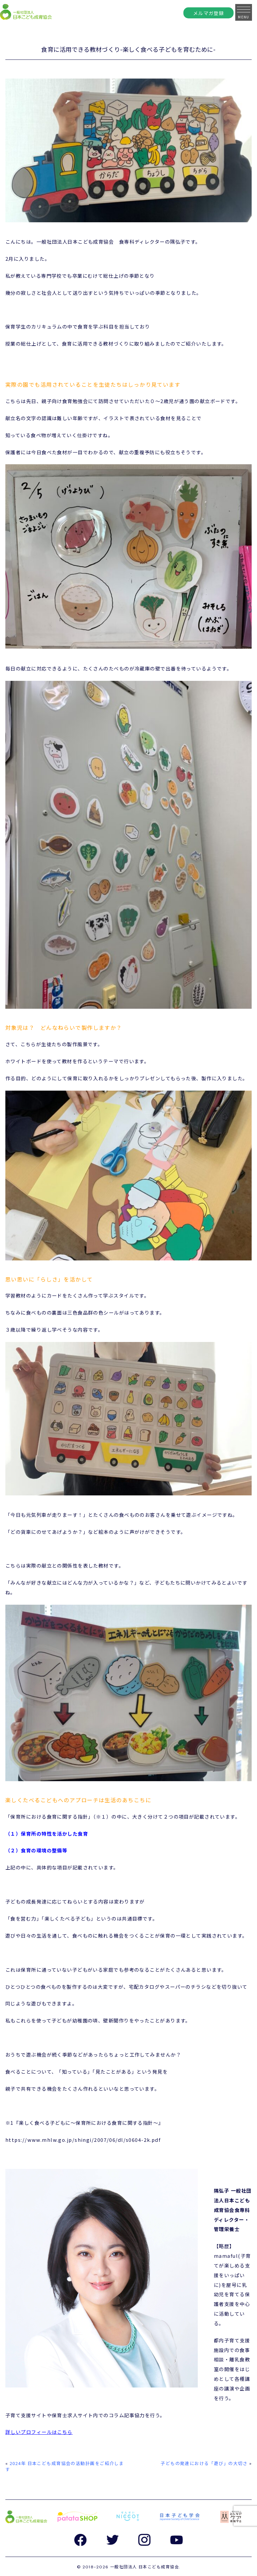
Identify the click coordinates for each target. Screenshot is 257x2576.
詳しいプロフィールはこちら (39, 2431)
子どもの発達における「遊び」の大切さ (204, 2463)
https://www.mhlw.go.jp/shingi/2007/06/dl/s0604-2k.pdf (83, 2139)
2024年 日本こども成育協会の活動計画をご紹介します (64, 2466)
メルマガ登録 (208, 12)
